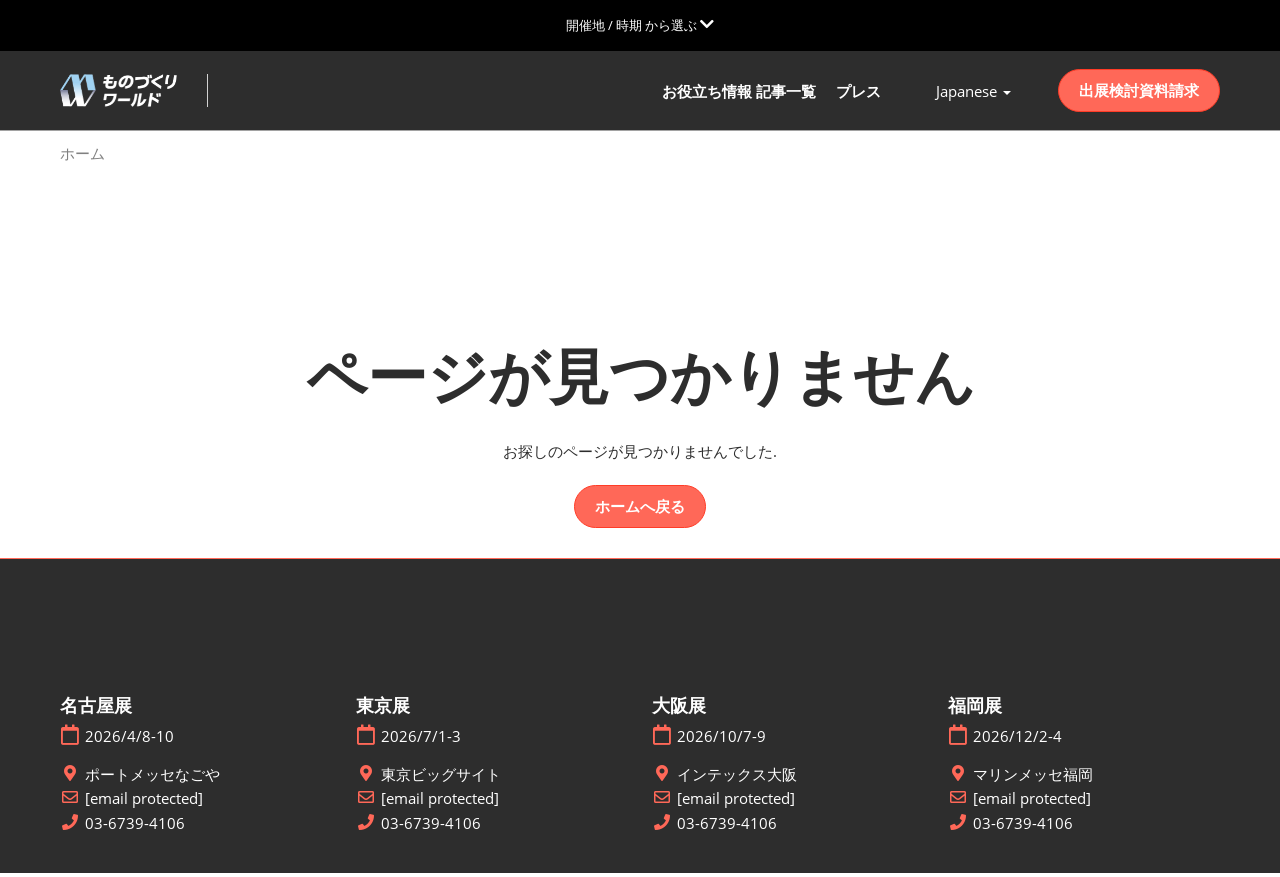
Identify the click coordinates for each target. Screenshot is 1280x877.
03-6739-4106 (135, 826)
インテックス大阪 (737, 777)
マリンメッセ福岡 (1033, 777)
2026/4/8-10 (129, 740)
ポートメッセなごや (152, 777)
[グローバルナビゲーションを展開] (640, 25)
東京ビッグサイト (441, 777)
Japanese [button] (973, 93)
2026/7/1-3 (421, 740)
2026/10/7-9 (721, 740)
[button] (1139, 93)
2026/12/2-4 (1017, 740)
